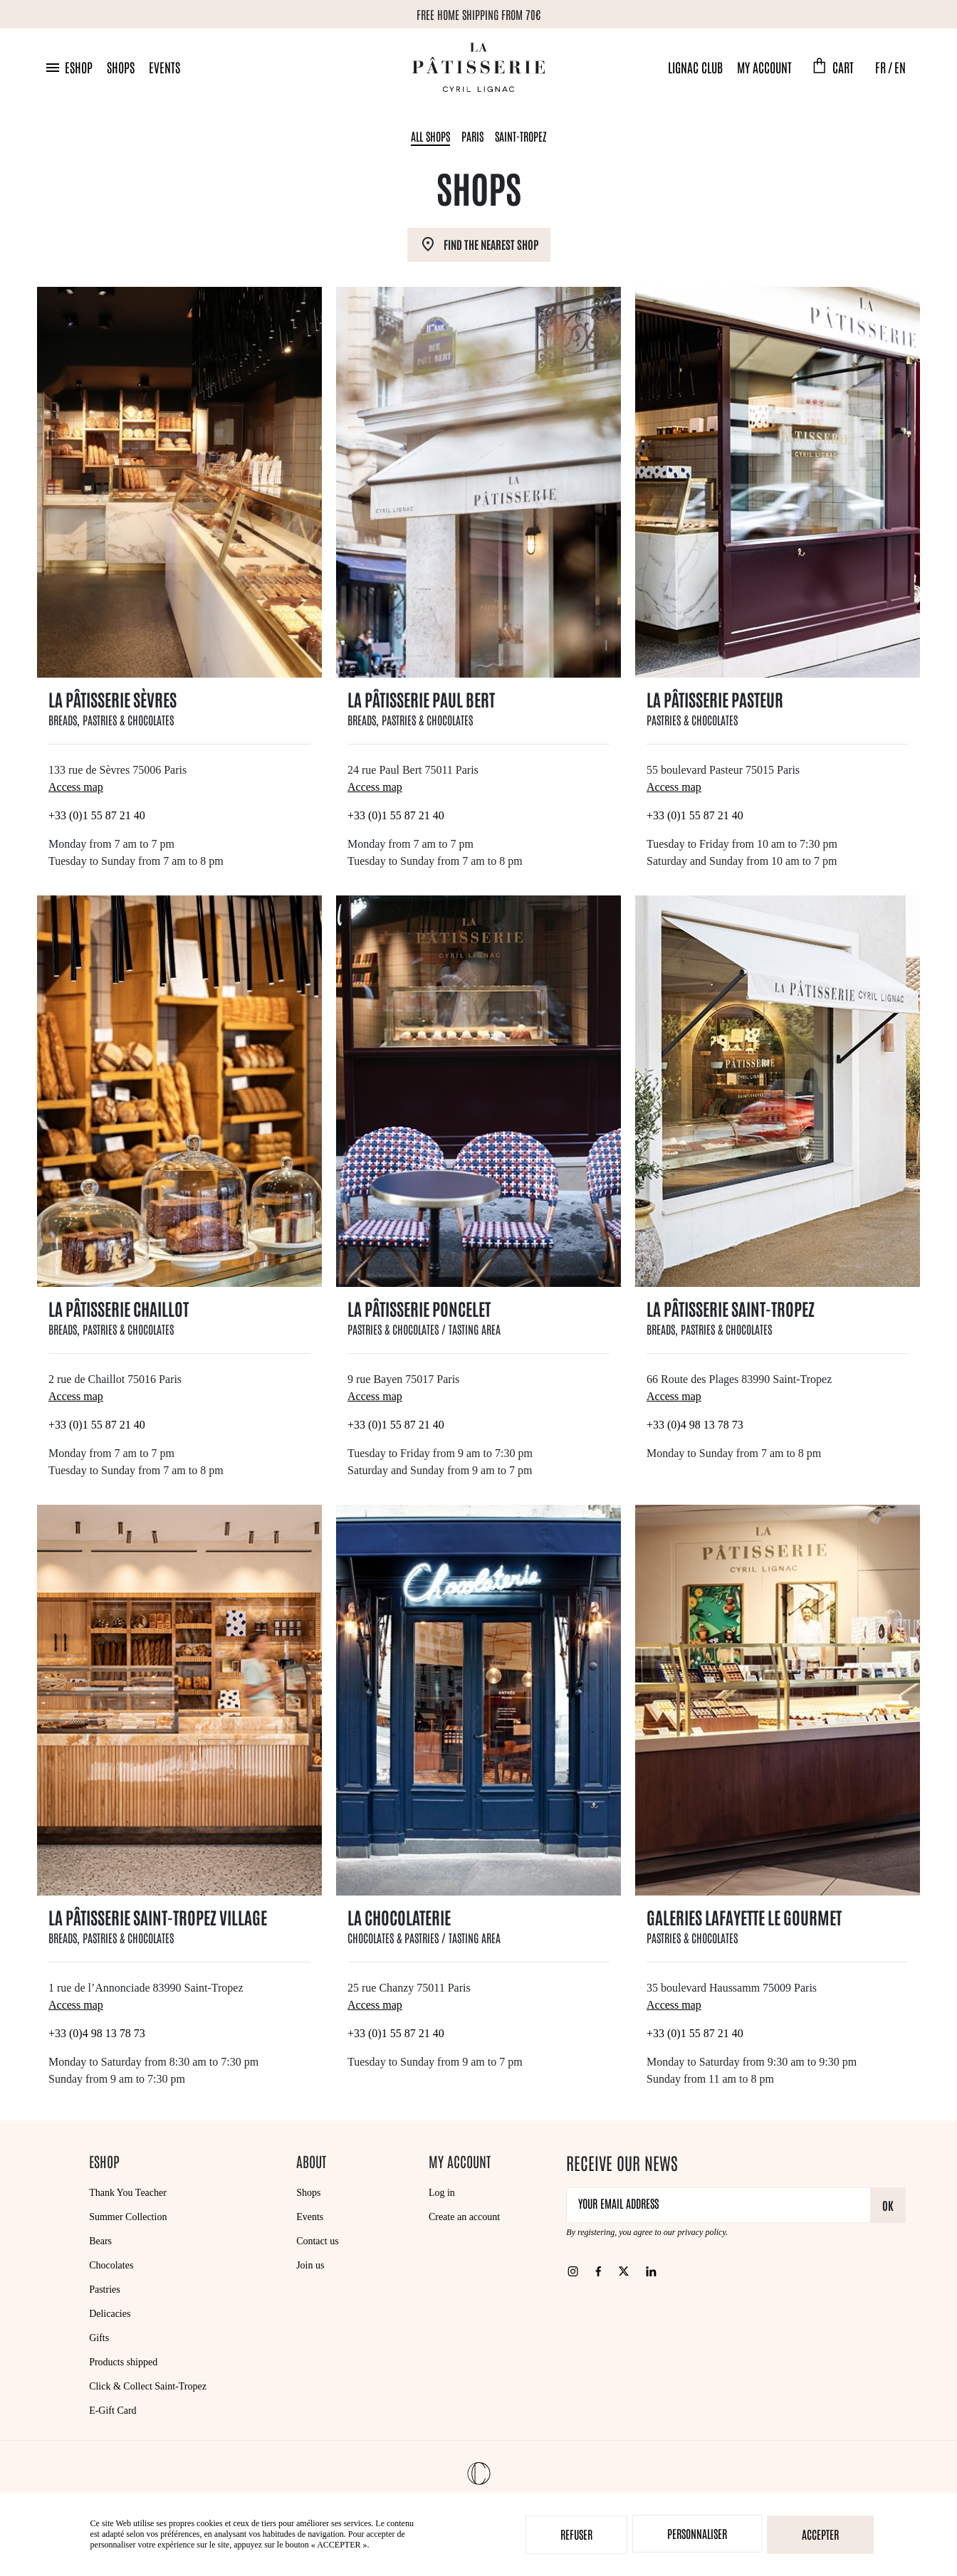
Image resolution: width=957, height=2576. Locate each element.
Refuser (576, 2534)
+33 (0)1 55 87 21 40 (96, 815)
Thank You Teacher (128, 2192)
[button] (68, 67)
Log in (442, 2192)
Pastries (104, 2289)
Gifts (99, 2338)
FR (880, 66)
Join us (310, 2265)
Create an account (464, 2217)
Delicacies (109, 2313)
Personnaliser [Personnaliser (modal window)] (697, 2533)
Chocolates (111, 2265)
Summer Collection (128, 2217)
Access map (75, 787)
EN (900, 66)
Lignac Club (695, 66)
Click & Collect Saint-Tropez (147, 2386)
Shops (121, 66)
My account (764, 66)
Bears (100, 2241)
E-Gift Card (112, 2410)
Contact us (317, 2241)
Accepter (820, 2534)
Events (164, 66)
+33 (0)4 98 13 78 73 (695, 1425)
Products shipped (123, 2362)
